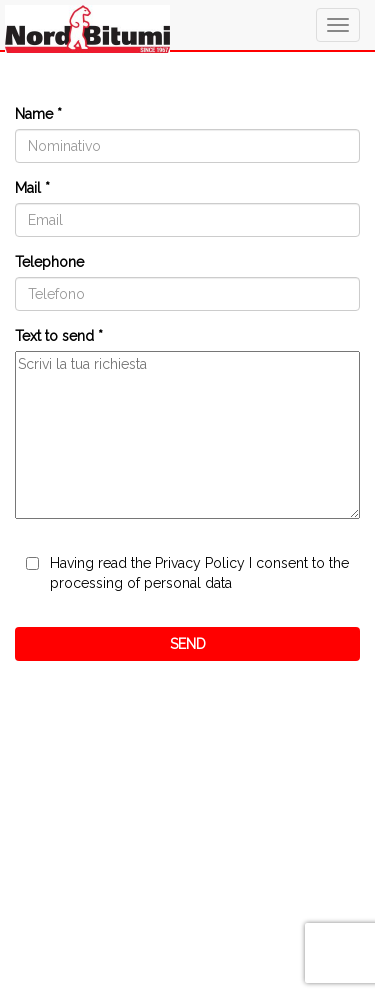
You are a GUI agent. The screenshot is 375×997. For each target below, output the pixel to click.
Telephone (49, 262)
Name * (38, 114)
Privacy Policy (200, 563)
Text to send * (59, 336)
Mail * (32, 188)
